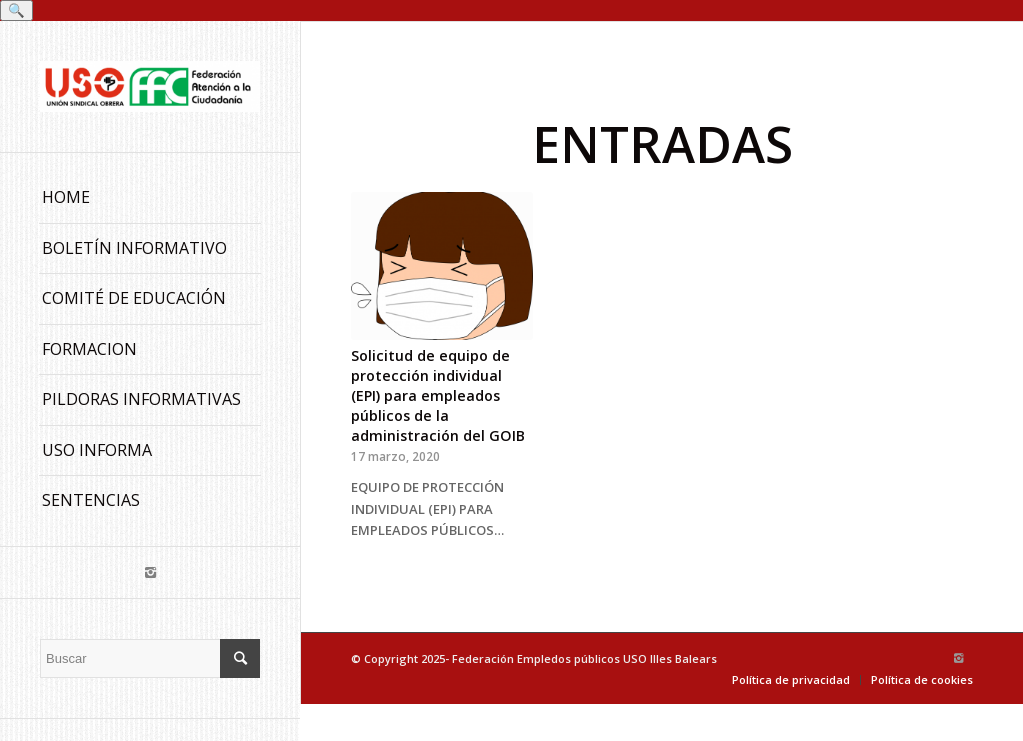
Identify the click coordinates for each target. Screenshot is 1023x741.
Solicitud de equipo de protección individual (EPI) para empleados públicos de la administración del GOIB (438, 395)
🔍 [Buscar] (16, 10)
